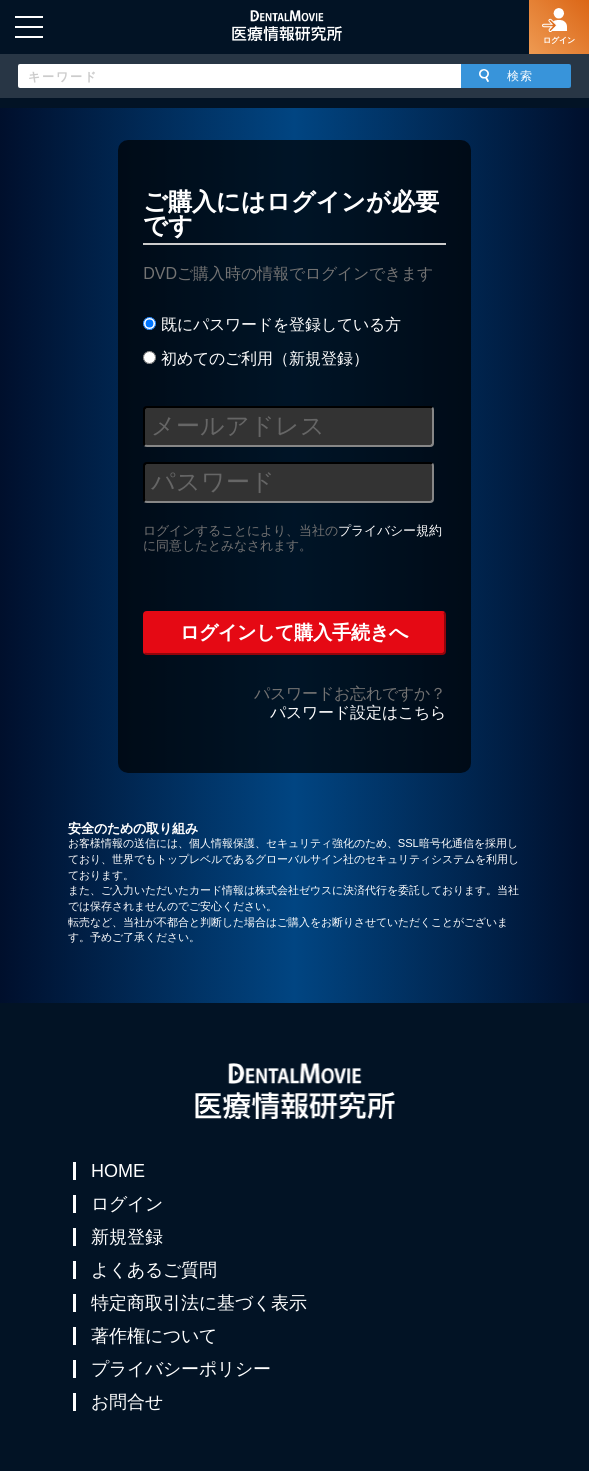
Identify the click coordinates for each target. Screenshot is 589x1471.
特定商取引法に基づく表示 (199, 1303)
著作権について (154, 1336)
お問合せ (127, 1402)
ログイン (127, 1204)
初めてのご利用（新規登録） (255, 358)
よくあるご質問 (154, 1270)
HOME (118, 1171)
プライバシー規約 (390, 530)
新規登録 (127, 1237)
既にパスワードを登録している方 (271, 324)
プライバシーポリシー (181, 1369)
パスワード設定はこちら (358, 712)
